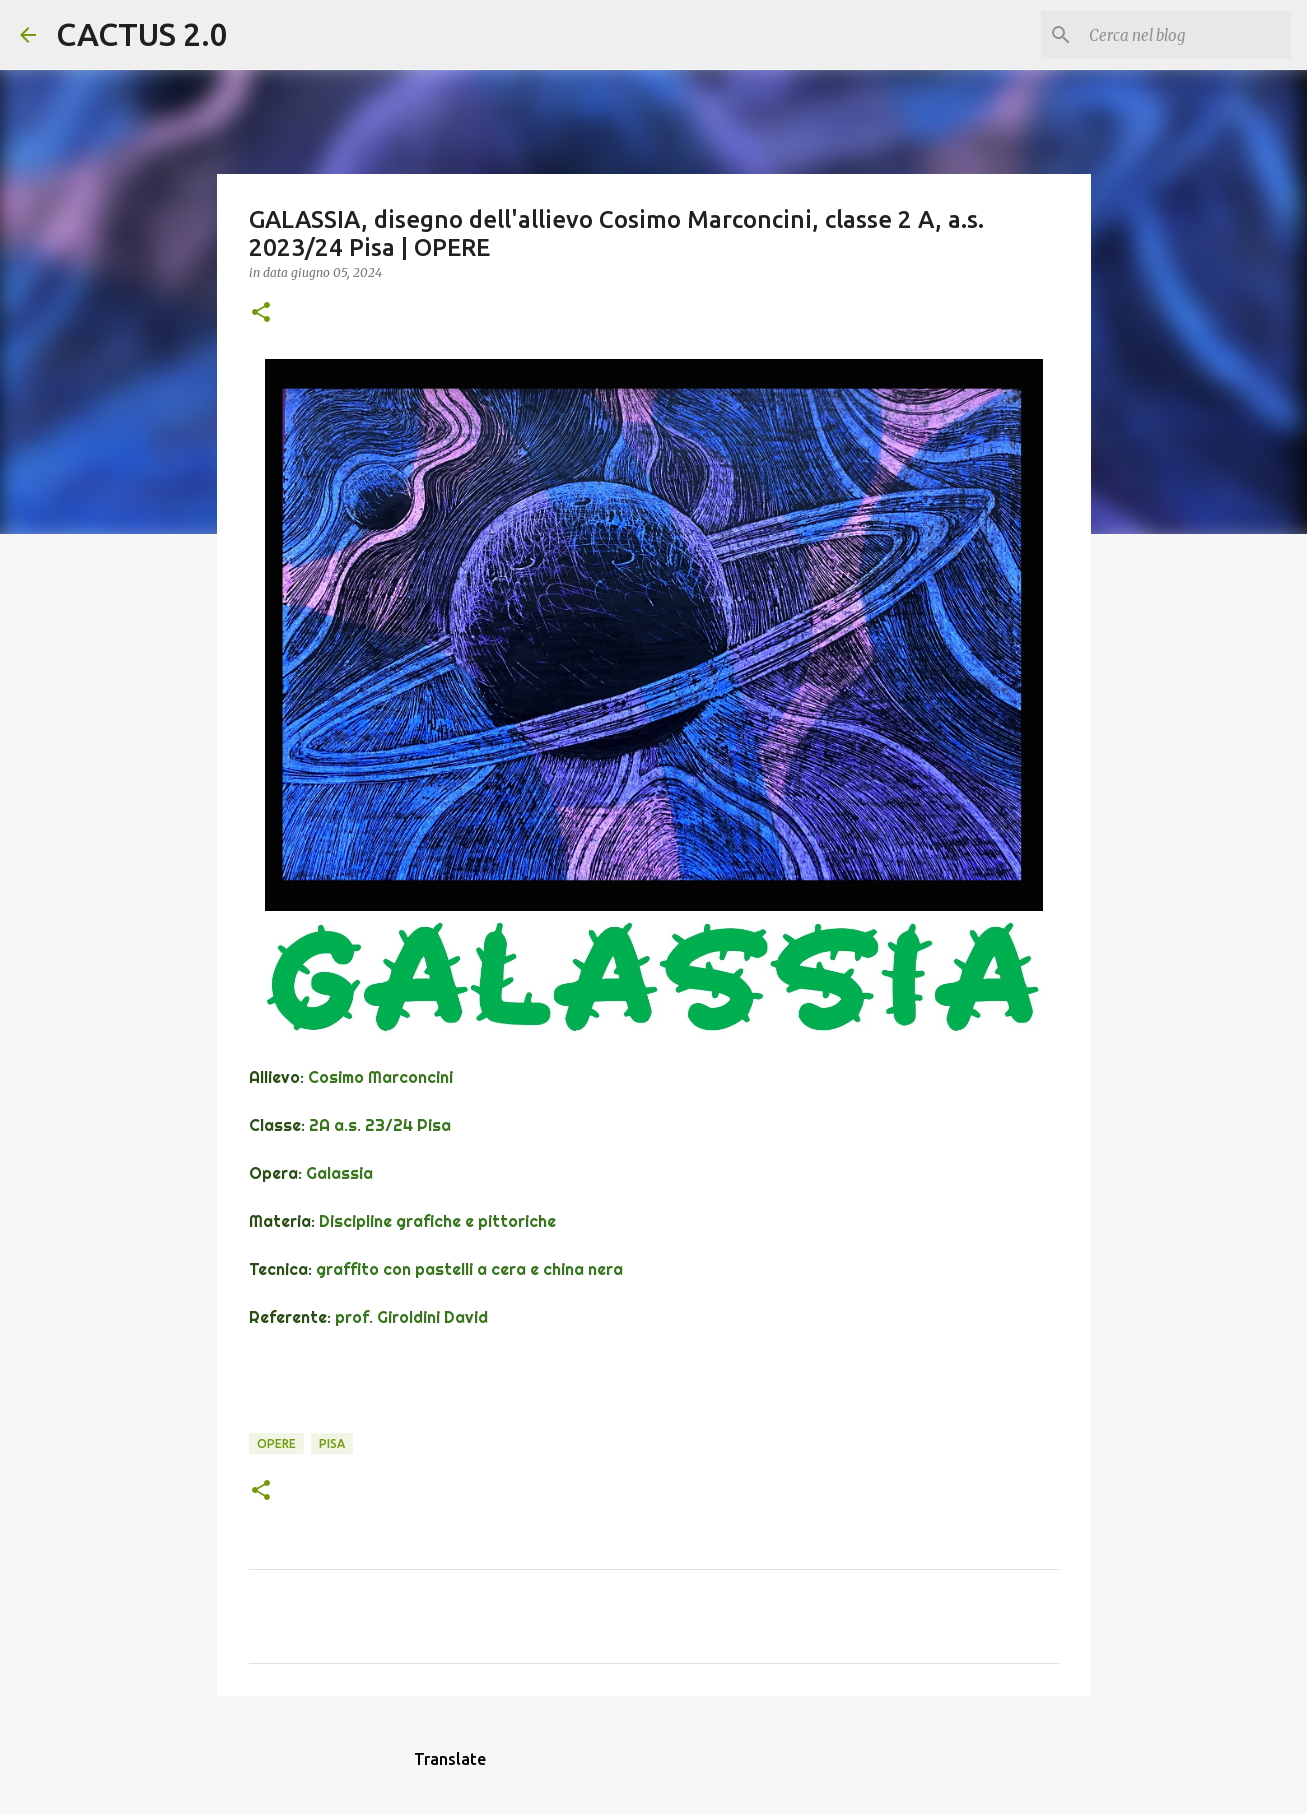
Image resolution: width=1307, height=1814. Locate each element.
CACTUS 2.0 (142, 34)
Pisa (332, 1443)
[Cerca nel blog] (1186, 35)
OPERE (276, 1443)
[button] (261, 313)
